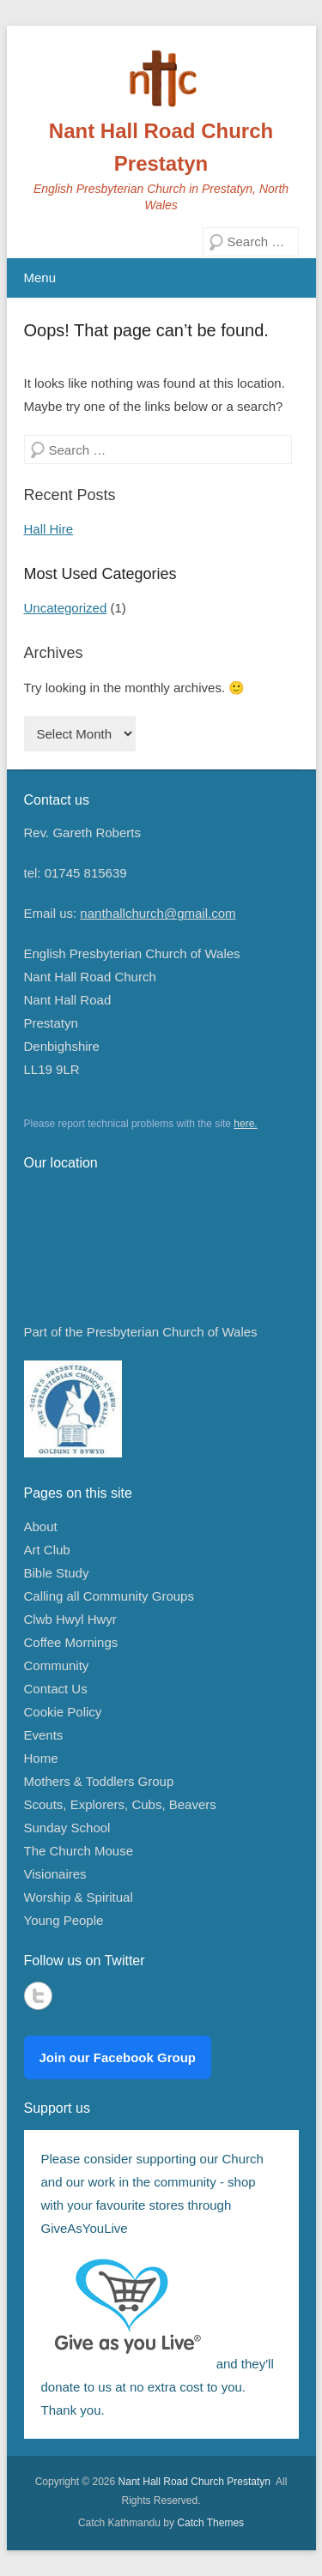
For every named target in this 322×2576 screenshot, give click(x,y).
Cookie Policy (63, 1711)
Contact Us (56, 1688)
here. (245, 1124)
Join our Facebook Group (118, 2057)
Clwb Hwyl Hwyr (70, 1619)
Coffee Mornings (71, 1642)
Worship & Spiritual (78, 1897)
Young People (64, 1920)
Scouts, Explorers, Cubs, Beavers (120, 1804)
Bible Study (56, 1573)
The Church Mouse (79, 1850)
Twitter (38, 1996)
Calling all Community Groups (109, 1596)
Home (41, 1758)
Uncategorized (65, 607)
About (41, 1526)
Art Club (47, 1549)
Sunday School (67, 1827)
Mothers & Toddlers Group (99, 1781)
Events (44, 1735)
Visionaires (55, 1874)
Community (56, 1665)
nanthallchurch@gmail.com (157, 913)
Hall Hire (49, 529)
